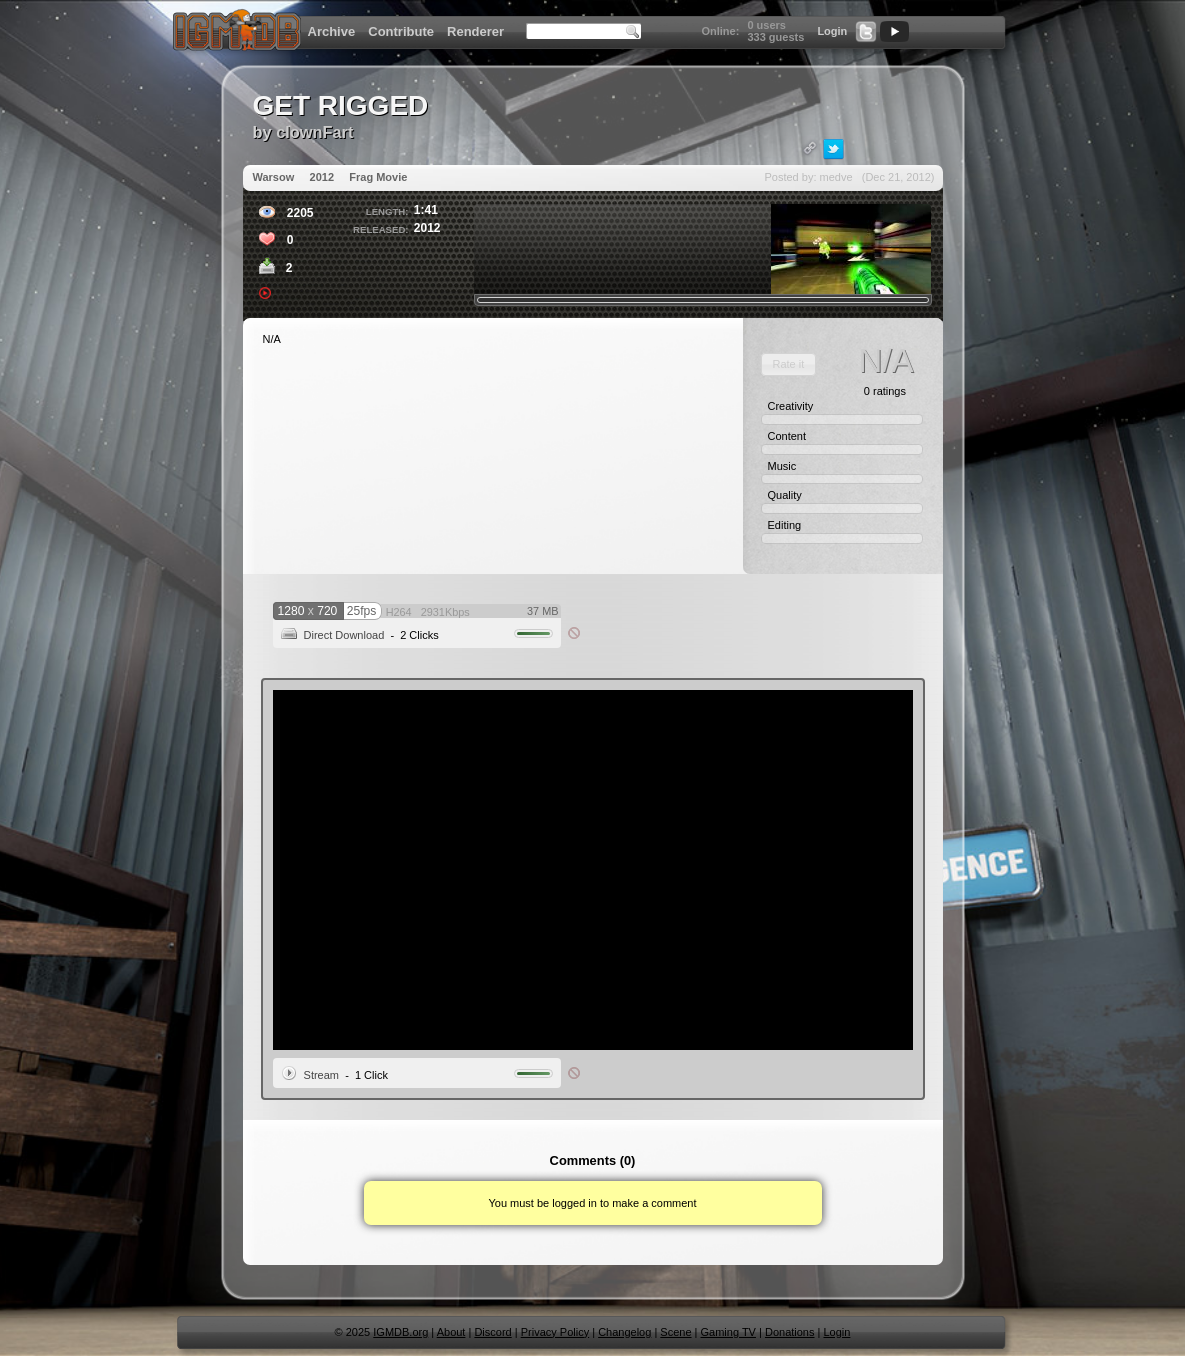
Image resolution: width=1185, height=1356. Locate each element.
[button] (788, 364)
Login (832, 31)
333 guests (775, 37)
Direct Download (344, 635)
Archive (332, 31)
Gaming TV (728, 1332)
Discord (492, 1332)
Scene (675, 1332)
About (451, 1332)
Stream (321, 1075)
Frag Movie (378, 177)
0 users (766, 25)
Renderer (475, 31)
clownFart (314, 132)
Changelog (624, 1332)
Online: (720, 31)
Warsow (274, 177)
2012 (322, 177)
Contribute (401, 31)
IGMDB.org (400, 1332)
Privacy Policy (555, 1332)
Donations (790, 1332)
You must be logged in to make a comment (592, 1203)
